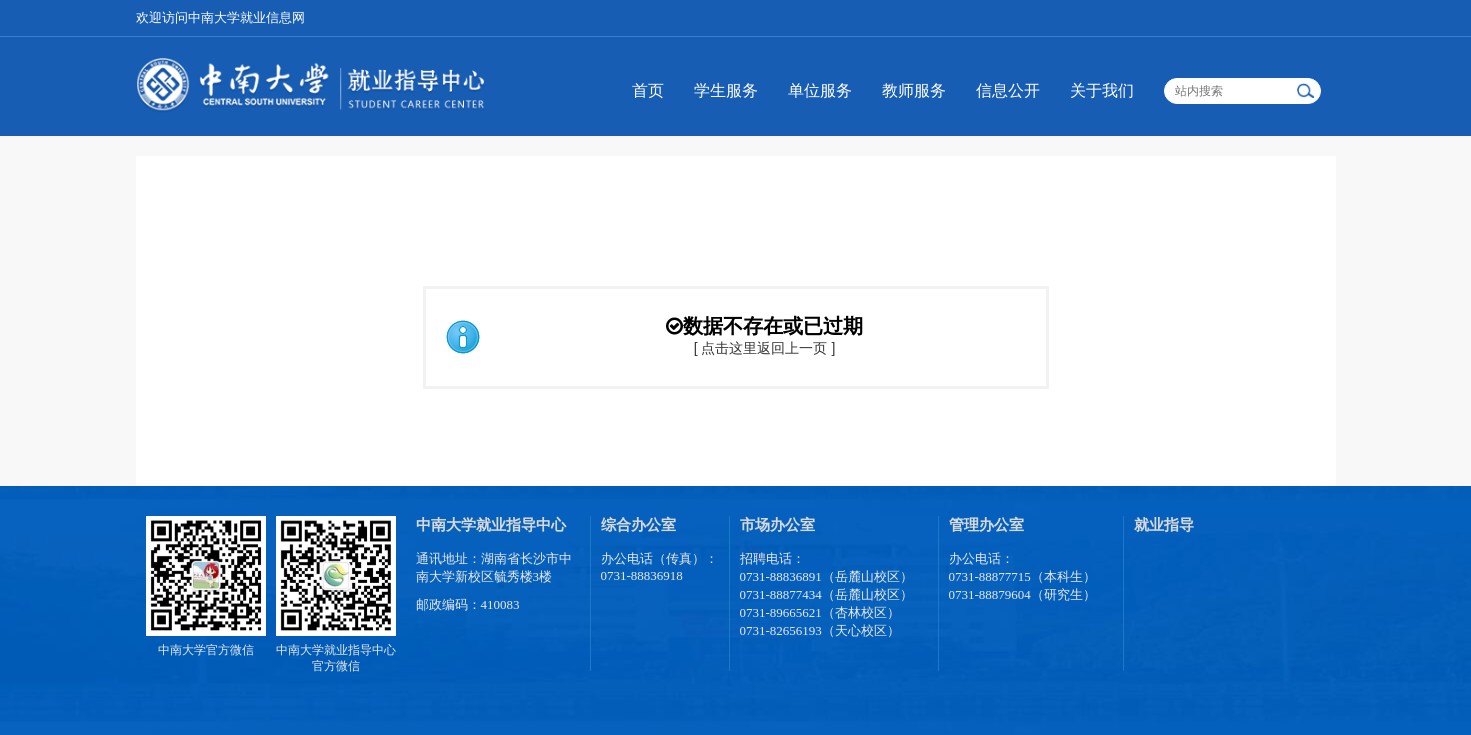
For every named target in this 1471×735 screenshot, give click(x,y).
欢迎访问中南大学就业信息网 (220, 17)
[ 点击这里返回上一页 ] (765, 348)
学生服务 (726, 90)
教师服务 (914, 90)
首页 (648, 90)
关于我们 (1102, 90)
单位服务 (820, 90)
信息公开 (1008, 90)
